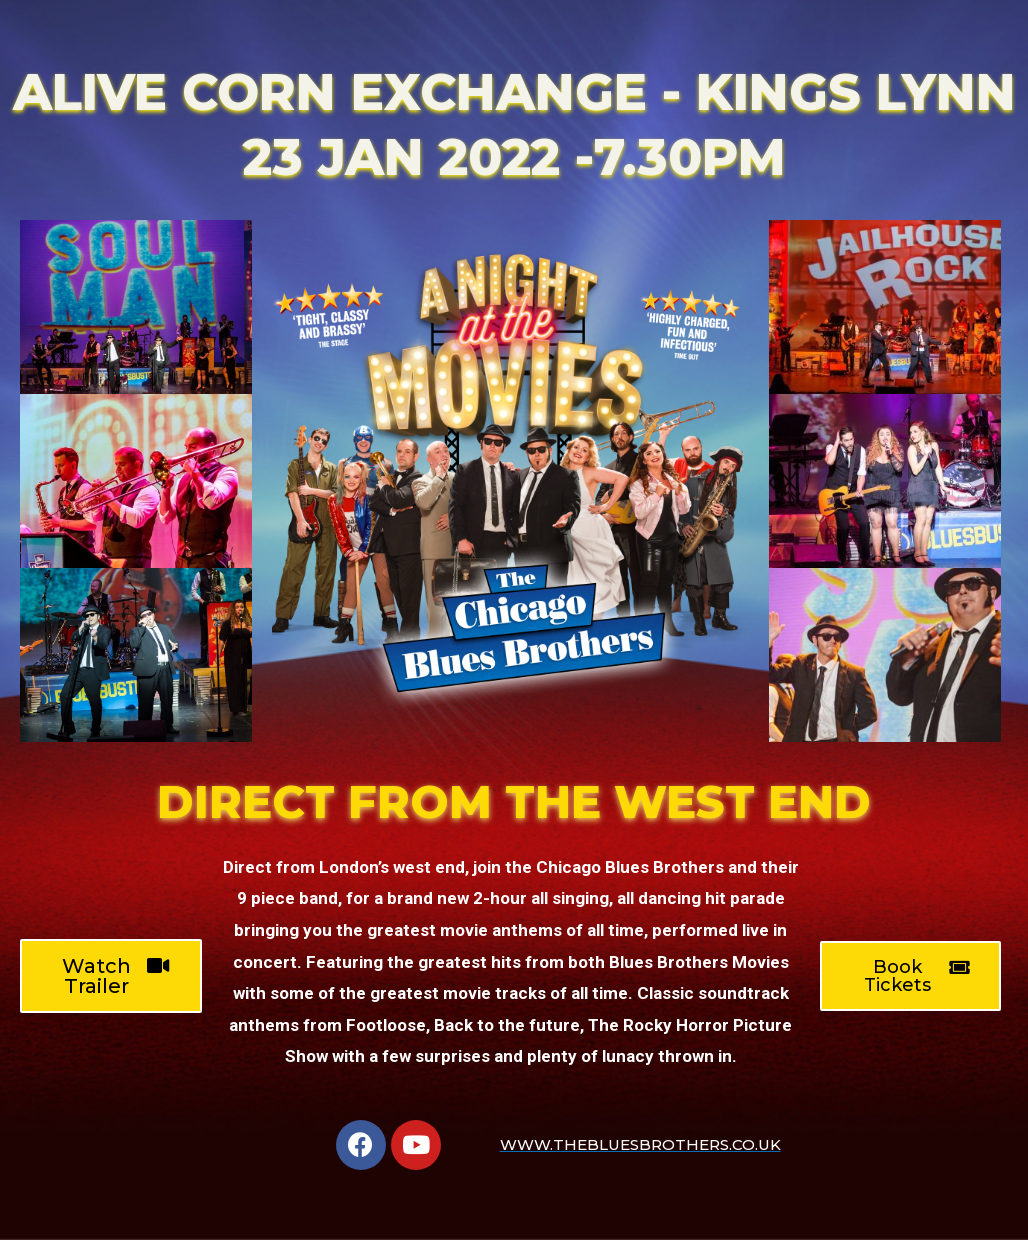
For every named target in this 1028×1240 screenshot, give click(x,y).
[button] (111, 976)
